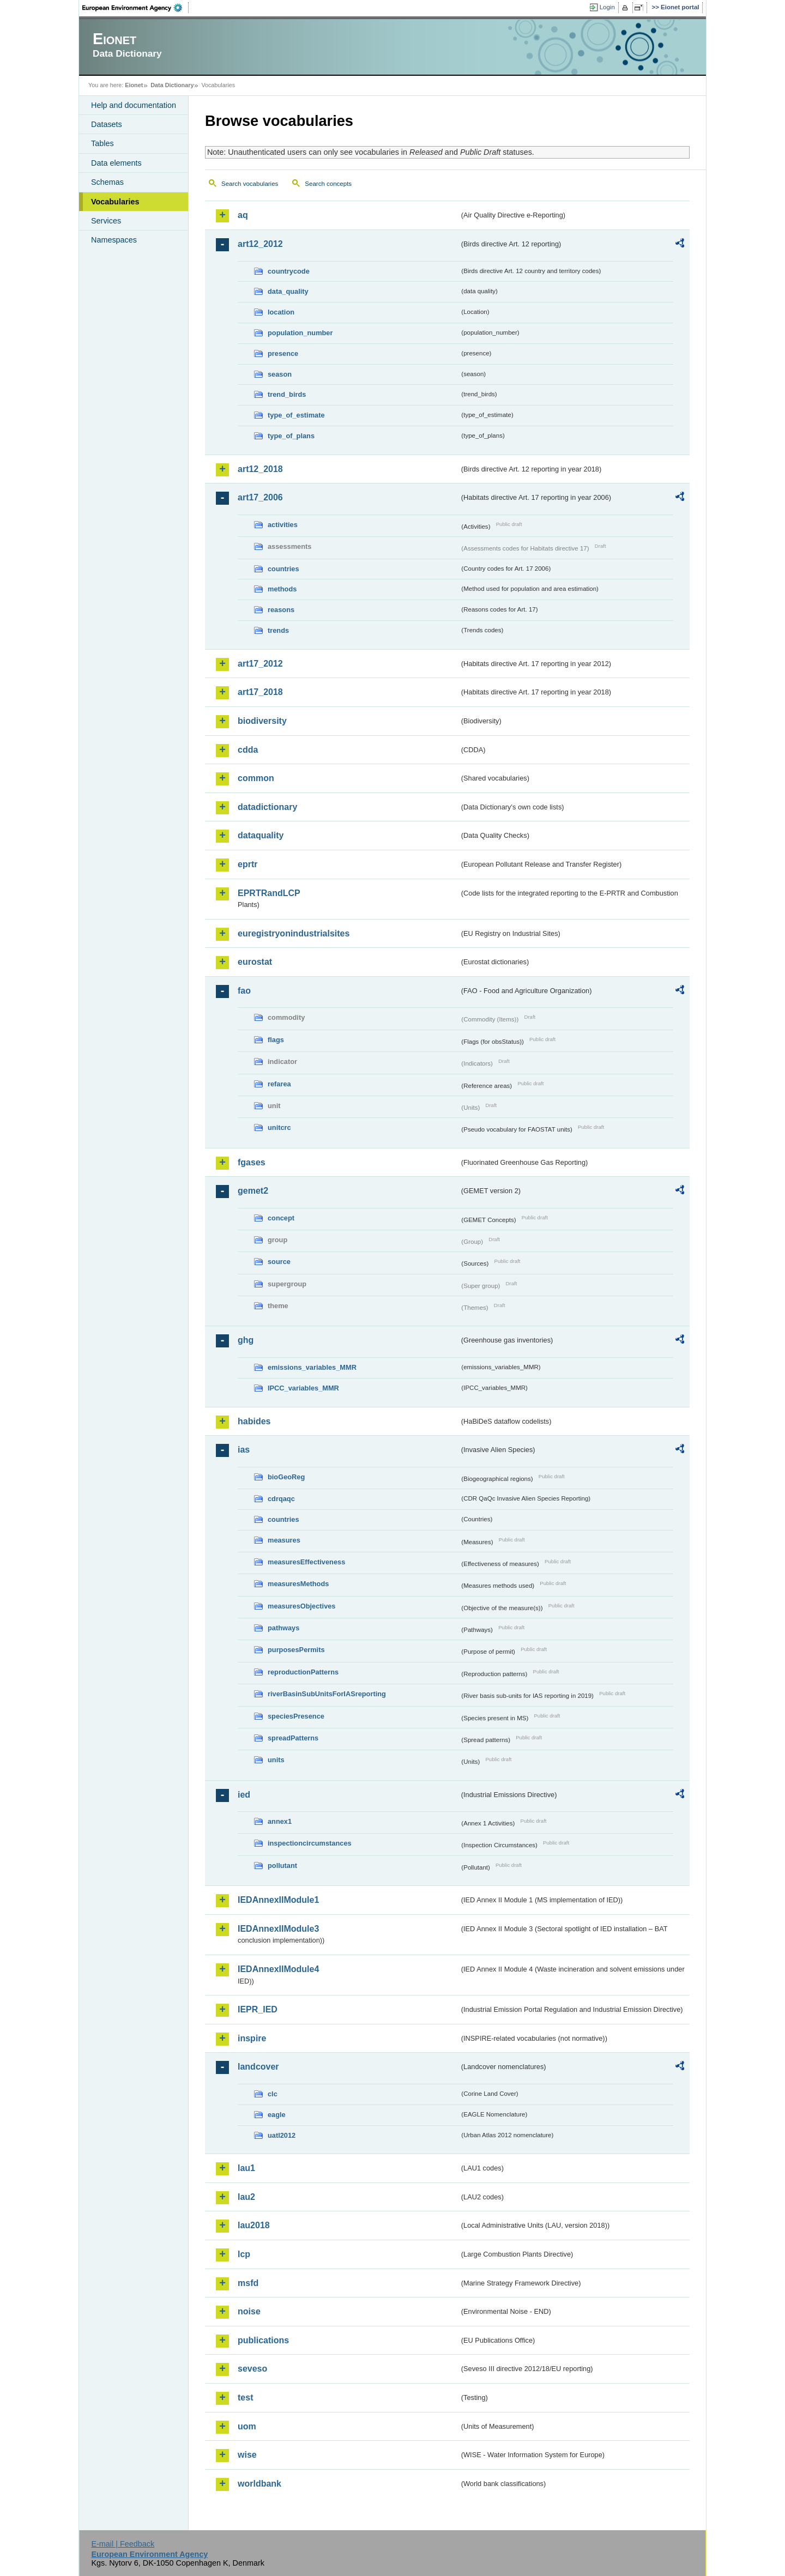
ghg (245, 1340)
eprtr (247, 864)
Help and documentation (133, 105)
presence (283, 353)
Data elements (116, 163)
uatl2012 (281, 2135)
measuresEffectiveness (306, 1562)
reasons (281, 610)
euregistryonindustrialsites (293, 933)
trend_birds (287, 394)
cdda (248, 749)
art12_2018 (260, 469)
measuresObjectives (302, 1606)
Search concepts (328, 183)
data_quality (288, 291)
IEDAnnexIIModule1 (278, 1899)
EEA (135, 7)
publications (263, 2340)
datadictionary (267, 807)
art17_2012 (260, 663)
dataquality (260, 835)
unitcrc (279, 1127)
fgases (251, 1162)
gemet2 (253, 1190)
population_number (300, 333)
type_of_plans (291, 436)
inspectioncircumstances (310, 1843)
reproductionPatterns (303, 1672)
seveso (252, 2368)
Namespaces (114, 239)
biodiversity (262, 720)
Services (106, 220)
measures (284, 1540)
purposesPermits (296, 1650)
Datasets (106, 124)
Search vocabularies (249, 183)
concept (281, 1218)
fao (244, 990)
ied (244, 1794)
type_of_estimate (296, 415)
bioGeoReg (286, 1477)
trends (278, 630)
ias (244, 1449)
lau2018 (254, 2225)
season (280, 374)
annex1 (280, 1821)
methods (282, 589)
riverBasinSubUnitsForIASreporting (327, 1694)
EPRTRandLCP (269, 893)
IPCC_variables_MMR (303, 1388)
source (279, 1261)
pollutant (282, 1865)
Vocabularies (115, 201)
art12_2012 (260, 244)
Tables (102, 143)
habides (254, 1421)
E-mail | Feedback (122, 2543)
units (276, 1760)
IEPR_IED (257, 2009)
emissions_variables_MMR (312, 1367)
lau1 (246, 2168)
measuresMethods (298, 1584)
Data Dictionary (172, 85)
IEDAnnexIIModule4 (278, 1969)
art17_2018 (260, 692)
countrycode (289, 271)
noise (249, 2311)
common (256, 778)
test (245, 2397)
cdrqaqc (281, 1499)
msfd (248, 2283)
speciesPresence (296, 1716)
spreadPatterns (293, 1738)
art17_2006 (260, 497)
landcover (258, 2066)
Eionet (134, 85)
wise (247, 2454)
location (281, 312)
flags (276, 1040)
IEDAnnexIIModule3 (278, 1928)
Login (607, 7)
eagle (277, 2115)
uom (247, 2426)
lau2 (246, 2197)
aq (243, 215)
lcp (244, 2254)
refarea (279, 1084)
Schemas (107, 182)
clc (272, 2094)
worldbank (259, 2483)
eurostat (255, 961)
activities (283, 525)
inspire (252, 2038)
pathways (283, 1628)
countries (283, 569)
